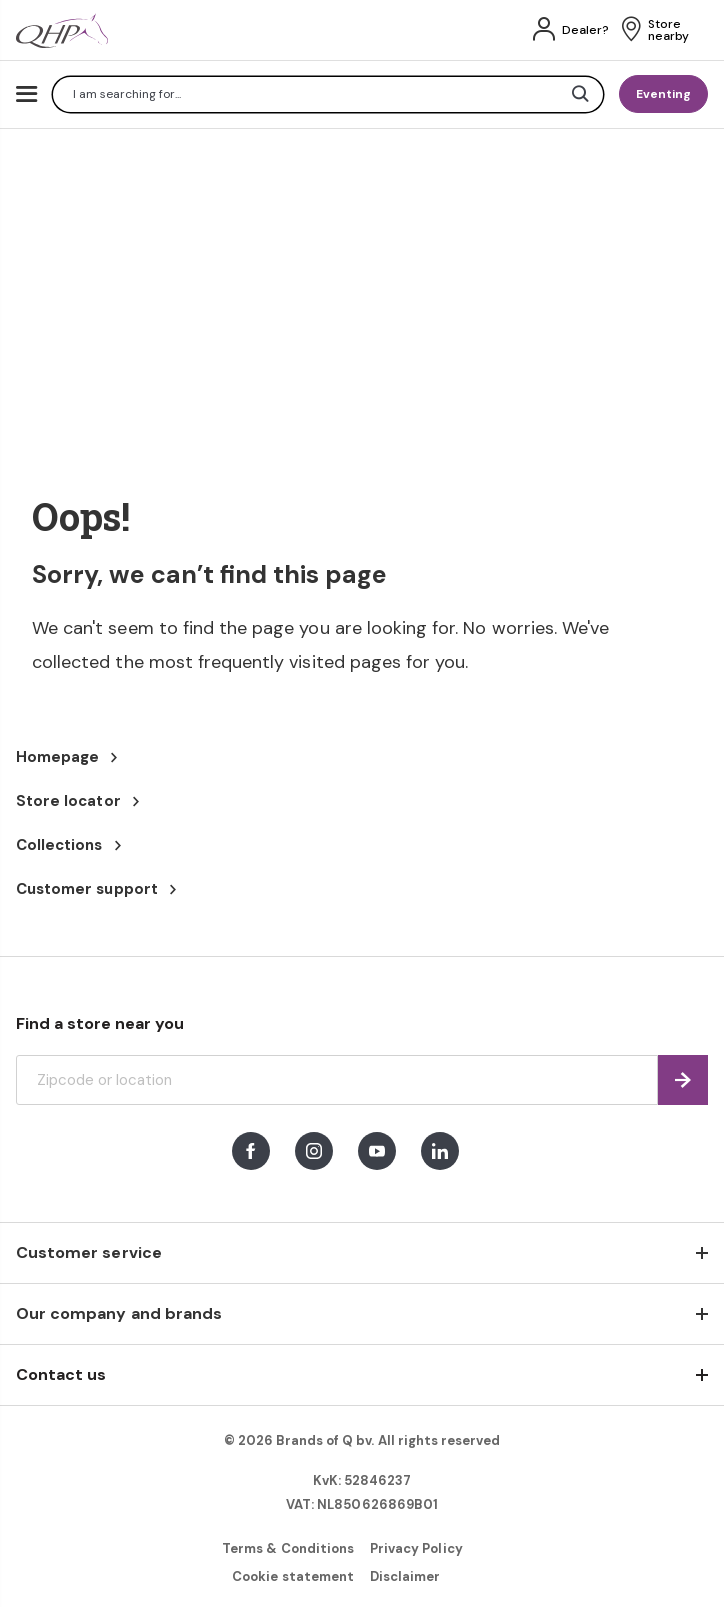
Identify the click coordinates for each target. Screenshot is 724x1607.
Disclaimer (405, 1576)
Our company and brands (119, 1313)
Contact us (61, 1374)
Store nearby (668, 30)
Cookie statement (293, 1576)
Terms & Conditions (288, 1548)
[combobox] (328, 94)
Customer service (89, 1252)
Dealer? (585, 30)
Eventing (663, 94)
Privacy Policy (416, 1548)
